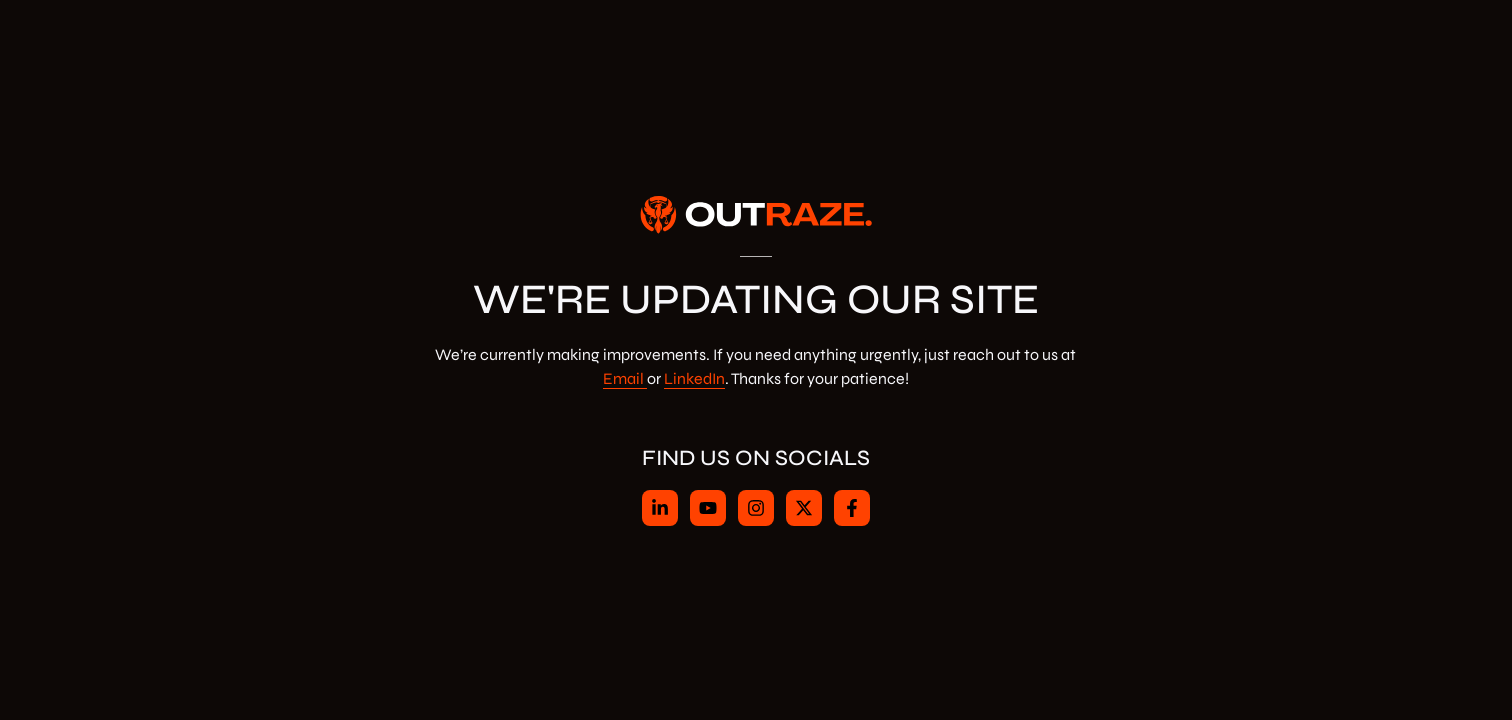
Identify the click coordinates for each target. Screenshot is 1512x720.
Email (623, 378)
